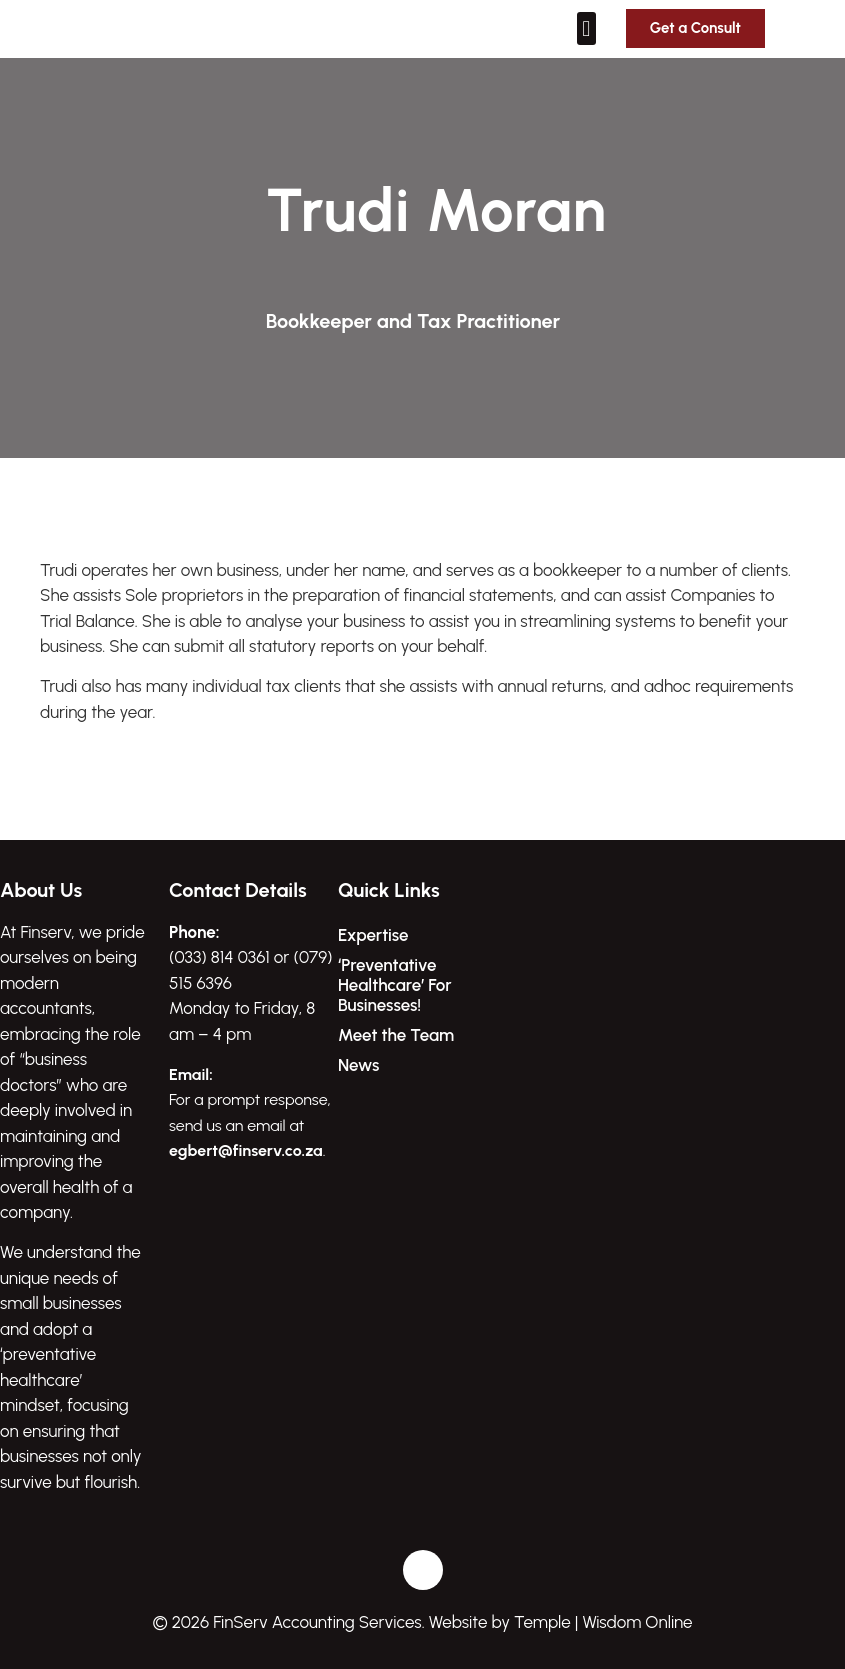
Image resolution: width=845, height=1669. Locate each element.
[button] (586, 28)
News (358, 1065)
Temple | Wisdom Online (603, 1622)
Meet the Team (396, 1035)
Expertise (373, 935)
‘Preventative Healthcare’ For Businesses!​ (395, 985)
